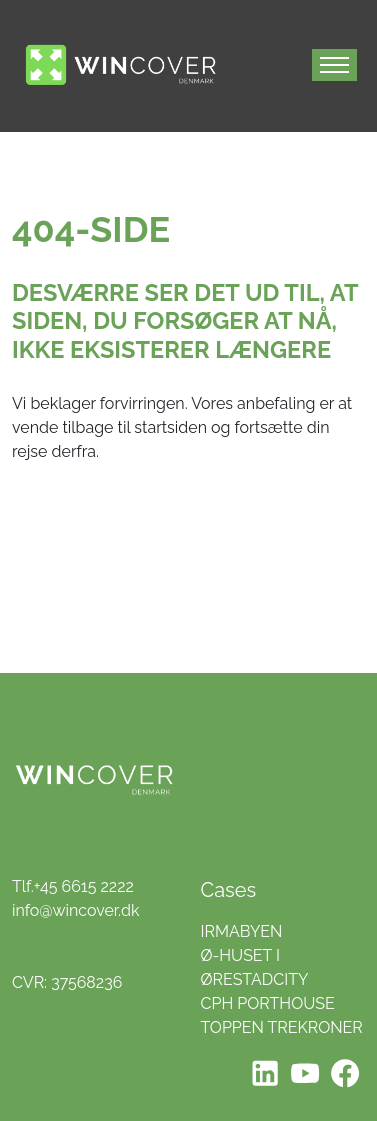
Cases (229, 890)
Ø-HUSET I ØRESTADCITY (255, 967)
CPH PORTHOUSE (268, 1003)
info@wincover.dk (75, 910)
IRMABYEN (242, 931)
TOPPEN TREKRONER (282, 1027)
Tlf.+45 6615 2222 (73, 886)
